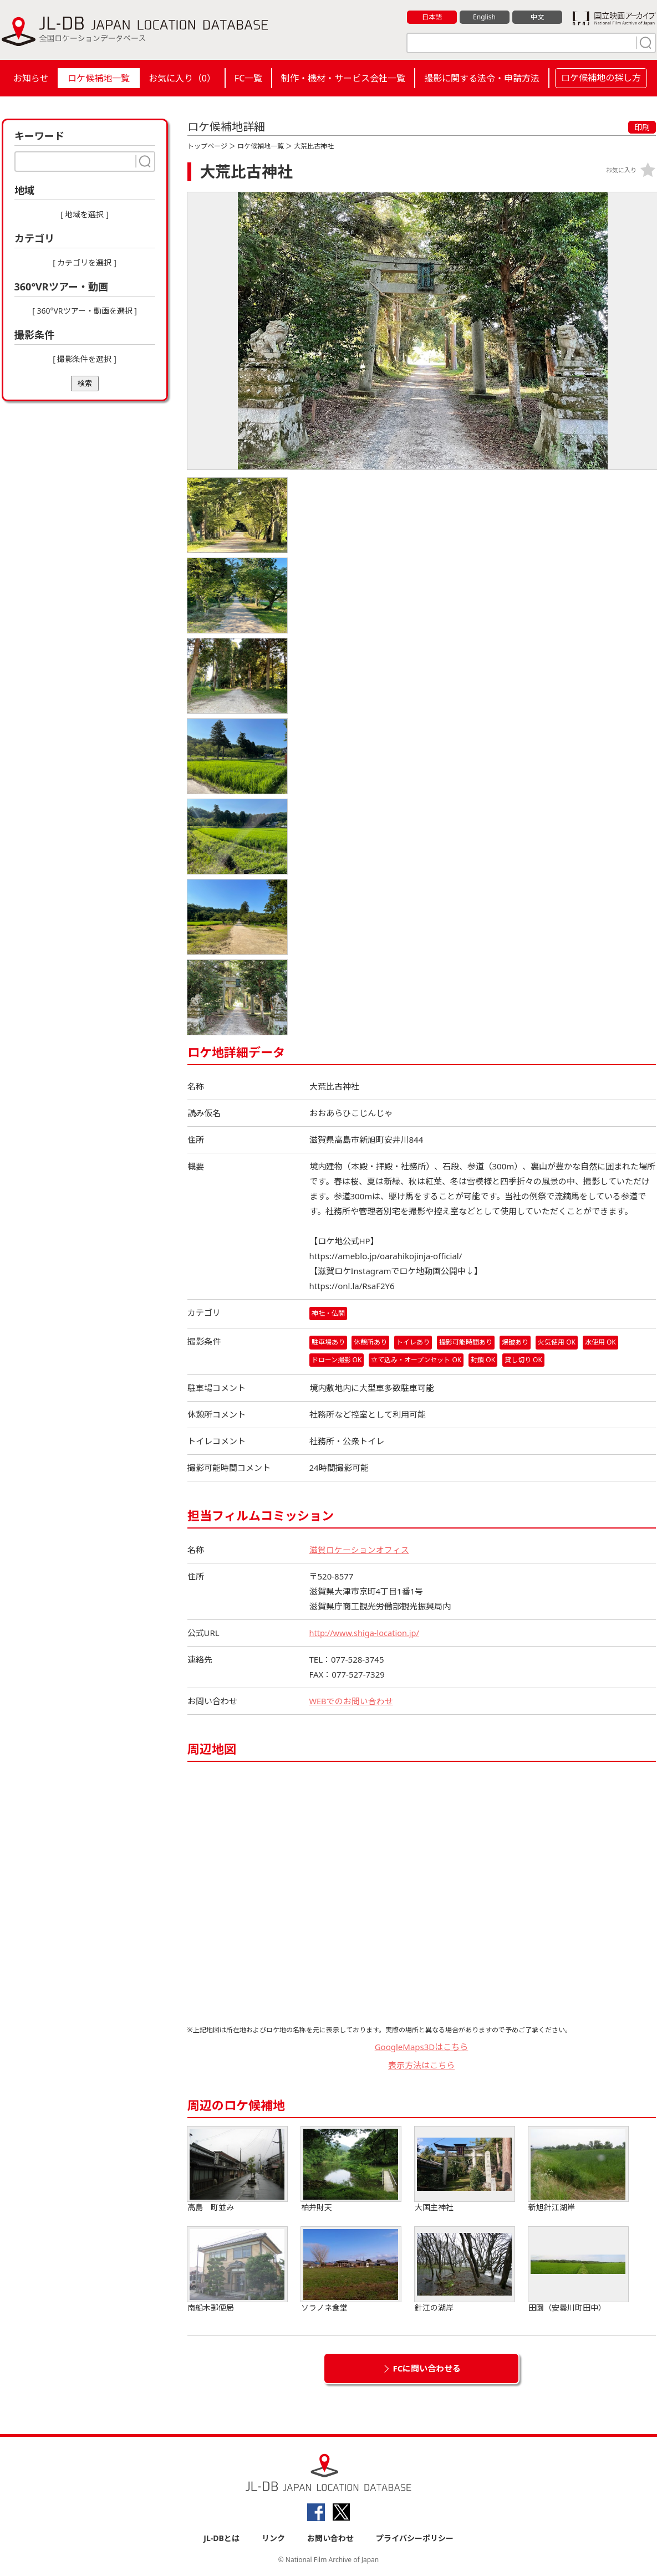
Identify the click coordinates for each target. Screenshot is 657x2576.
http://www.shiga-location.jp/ (366, 1632)
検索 (85, 383)
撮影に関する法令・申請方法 (481, 78)
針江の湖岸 (465, 2270)
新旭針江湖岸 (578, 2169)
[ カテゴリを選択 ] (84, 262)
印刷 (642, 127)
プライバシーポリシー (415, 2538)
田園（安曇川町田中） (578, 2270)
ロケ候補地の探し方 (601, 77)
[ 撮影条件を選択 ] (84, 359)
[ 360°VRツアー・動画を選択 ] (84, 310)
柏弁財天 (351, 2169)
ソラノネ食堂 (351, 2270)
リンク (273, 2538)
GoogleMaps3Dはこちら (421, 2046)
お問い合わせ (330, 2538)
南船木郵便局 (237, 2270)
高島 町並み (237, 2169)
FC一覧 (248, 78)
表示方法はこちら (421, 2065)
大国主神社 (465, 2169)
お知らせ (31, 78)
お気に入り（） (182, 78)
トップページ (207, 146)
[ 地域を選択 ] (84, 214)
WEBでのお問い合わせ (351, 1700)
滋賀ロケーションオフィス (359, 1549)
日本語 (431, 17)
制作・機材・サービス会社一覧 (343, 78)
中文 (537, 17)
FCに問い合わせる (427, 2368)
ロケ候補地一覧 (99, 78)
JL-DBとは (221, 2538)
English (484, 17)
